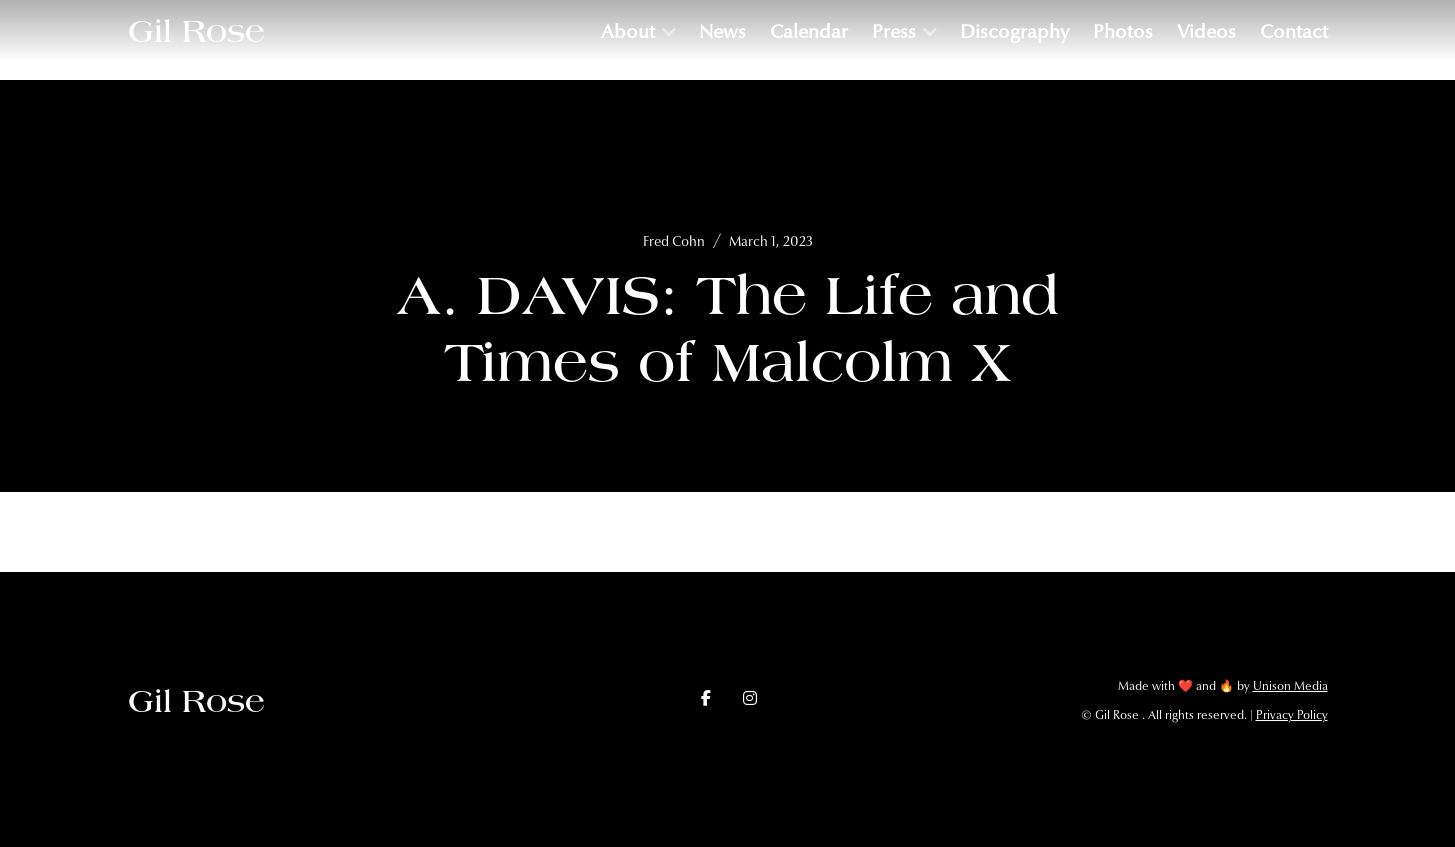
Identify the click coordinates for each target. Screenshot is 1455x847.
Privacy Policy (1292, 715)
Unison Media (1290, 686)
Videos (1206, 31)
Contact (1294, 31)
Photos (1123, 31)
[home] (196, 31)
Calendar (809, 31)
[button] (638, 31)
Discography (1014, 31)
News (722, 31)
